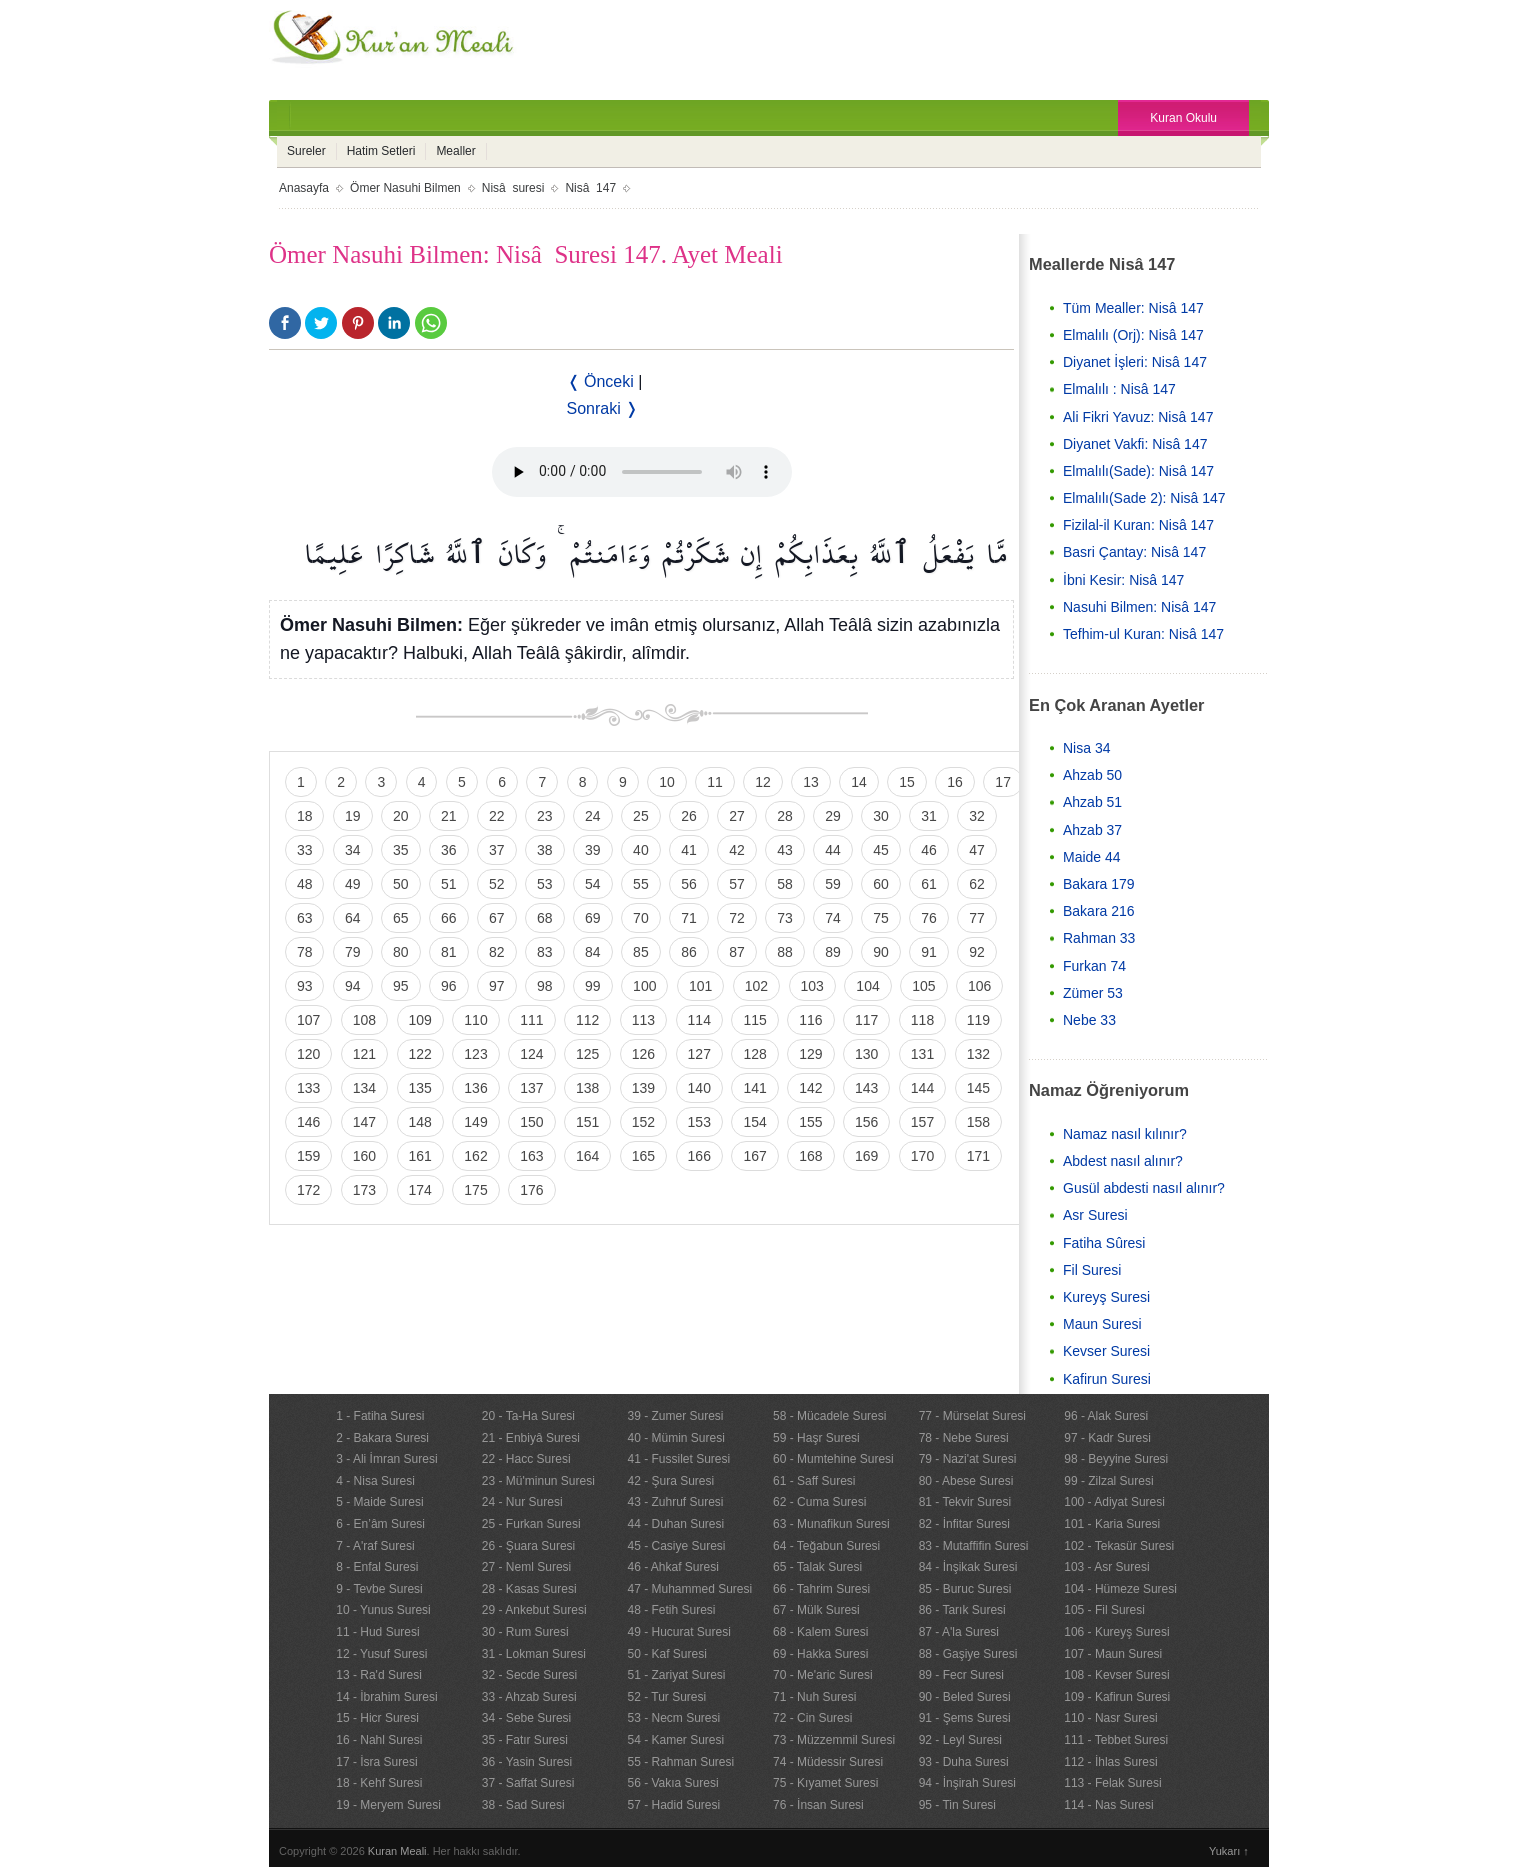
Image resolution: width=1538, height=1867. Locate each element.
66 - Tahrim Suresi (821, 1589)
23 (545, 816)
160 (364, 1156)
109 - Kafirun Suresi (1117, 1697)
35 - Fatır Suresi (525, 1740)
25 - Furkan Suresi (531, 1524)
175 (475, 1190)
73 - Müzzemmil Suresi (834, 1740)
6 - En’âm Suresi (380, 1524)
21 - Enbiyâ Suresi (531, 1438)
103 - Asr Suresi (1106, 1567)
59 (833, 884)
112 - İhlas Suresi (1110, 1762)
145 (978, 1088)
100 (644, 986)
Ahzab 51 (1092, 802)
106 (979, 986)
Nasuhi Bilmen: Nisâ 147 (1139, 607)
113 (643, 1020)
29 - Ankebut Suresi (534, 1610)
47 (977, 850)
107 (308, 1020)
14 (859, 782)
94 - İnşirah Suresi (967, 1783)
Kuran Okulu (1183, 118)
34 (353, 850)
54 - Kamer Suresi (675, 1740)
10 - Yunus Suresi (383, 1610)
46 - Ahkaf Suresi (672, 1567)
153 (699, 1122)
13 (811, 782)
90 (881, 952)
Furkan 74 (1094, 966)
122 (420, 1054)
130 (866, 1054)
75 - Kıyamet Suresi (825, 1783)
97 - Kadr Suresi (1107, 1438)
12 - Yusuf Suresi (381, 1654)
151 (587, 1122)
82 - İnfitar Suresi (964, 1524)
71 (689, 918)
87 (737, 952)
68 (545, 918)
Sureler (306, 151)
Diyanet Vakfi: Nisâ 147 (1135, 444)
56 (689, 884)
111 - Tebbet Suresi (1116, 1740)
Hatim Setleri (381, 151)
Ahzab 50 (1092, 775)
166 (699, 1156)
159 (308, 1156)
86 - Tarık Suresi (962, 1610)
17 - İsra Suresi (376, 1762)
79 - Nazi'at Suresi (968, 1459)
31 (929, 816)
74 (833, 918)
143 (866, 1088)
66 (449, 918)
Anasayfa (304, 188)
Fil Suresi (1092, 1270)
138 (587, 1088)
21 (449, 816)
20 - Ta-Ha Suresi (528, 1416)
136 (475, 1088)
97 (497, 986)
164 (587, 1156)
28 (785, 816)
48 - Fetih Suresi (671, 1610)
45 (881, 850)
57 (737, 884)
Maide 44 (1092, 857)
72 (737, 918)
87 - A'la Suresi (959, 1632)
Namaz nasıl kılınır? (1125, 1134)
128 (754, 1054)
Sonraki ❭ (603, 408)
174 (420, 1190)
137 (531, 1088)
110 (475, 1020)
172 (308, 1190)
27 (737, 816)
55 (641, 884)
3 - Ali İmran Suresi (386, 1459)
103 (812, 986)
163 (531, 1156)
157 (922, 1122)
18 (305, 816)
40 (641, 850)
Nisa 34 (1086, 748)
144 (922, 1088)
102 (756, 986)
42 (737, 850)
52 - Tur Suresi (666, 1697)
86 (689, 952)
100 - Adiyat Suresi (1114, 1502)
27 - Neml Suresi (526, 1567)
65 (401, 918)
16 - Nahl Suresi (379, 1740)
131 (922, 1054)
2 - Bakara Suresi (382, 1438)
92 (977, 952)
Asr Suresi (1095, 1215)
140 (699, 1088)
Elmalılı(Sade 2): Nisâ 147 (1144, 498)
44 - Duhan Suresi (675, 1524)
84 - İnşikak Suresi (968, 1567)
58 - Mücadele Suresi (829, 1416)
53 (545, 884)
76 (929, 918)
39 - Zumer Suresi (675, 1416)
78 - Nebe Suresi (964, 1438)
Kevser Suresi (1106, 1351)
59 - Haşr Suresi (816, 1438)
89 (833, 952)
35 (401, 850)
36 (449, 850)
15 (907, 782)
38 (545, 850)
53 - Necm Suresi (673, 1718)
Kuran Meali (397, 1851)
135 (420, 1088)
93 (305, 986)
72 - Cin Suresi (812, 1718)
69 (593, 918)
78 (305, 952)
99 (593, 986)
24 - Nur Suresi (522, 1502)
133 (308, 1088)
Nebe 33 (1089, 1020)
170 (922, 1156)
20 (401, 816)
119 (978, 1020)
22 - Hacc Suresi (526, 1459)
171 (978, 1156)
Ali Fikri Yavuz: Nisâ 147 (1138, 417)
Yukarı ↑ (1229, 1851)
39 (593, 850)
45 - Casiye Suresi (676, 1546)
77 (977, 918)
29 (833, 816)
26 (689, 816)
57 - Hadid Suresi (673, 1805)
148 (420, 1122)
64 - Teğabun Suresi (826, 1546)
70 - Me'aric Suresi (823, 1675)
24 (593, 816)
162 (475, 1156)
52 (497, 884)
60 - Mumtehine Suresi (833, 1459)
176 (531, 1190)
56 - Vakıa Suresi (672, 1783)
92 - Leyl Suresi (960, 1740)
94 (353, 986)
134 (364, 1088)
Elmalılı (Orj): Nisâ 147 (1133, 335)
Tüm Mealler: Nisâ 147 (1133, 308)
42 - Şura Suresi (670, 1481)
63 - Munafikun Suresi (831, 1524)
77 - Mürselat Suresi (972, 1416)
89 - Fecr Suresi (961, 1675)
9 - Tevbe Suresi (379, 1589)
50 (401, 884)
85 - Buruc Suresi (965, 1589)
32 (977, 816)
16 (955, 782)
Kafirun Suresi (1107, 1379)
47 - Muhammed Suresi (689, 1589)
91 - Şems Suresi (965, 1718)
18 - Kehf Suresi (379, 1783)
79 (353, 952)
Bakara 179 (1099, 884)
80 (401, 952)
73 (785, 918)
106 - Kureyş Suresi (1116, 1632)
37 (497, 850)
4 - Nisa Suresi (375, 1481)
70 (641, 918)
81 (449, 952)
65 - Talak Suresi (817, 1567)
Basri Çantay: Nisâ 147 (1134, 552)
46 (929, 850)
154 (754, 1122)
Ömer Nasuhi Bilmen (405, 188)
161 (420, 1156)
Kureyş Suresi (1106, 1297)
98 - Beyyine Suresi (1116, 1459)
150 (531, 1122)
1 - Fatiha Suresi (380, 1416)
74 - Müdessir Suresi (828, 1762)
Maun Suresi (1102, 1324)
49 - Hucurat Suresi (678, 1632)
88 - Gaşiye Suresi (968, 1654)
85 (641, 952)
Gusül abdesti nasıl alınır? (1144, 1188)
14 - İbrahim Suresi (386, 1697)
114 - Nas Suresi (1108, 1805)
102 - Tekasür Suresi (1119, 1546)
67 (497, 918)
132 (978, 1054)
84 (593, 952)
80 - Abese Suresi (966, 1481)
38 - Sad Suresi (523, 1805)
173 (364, 1190)
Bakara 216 (1099, 911)
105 (923, 986)
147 (364, 1122)
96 (449, 986)
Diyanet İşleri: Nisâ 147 (1135, 362)
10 (667, 782)
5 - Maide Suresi (379, 1502)
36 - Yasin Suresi (527, 1762)
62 (977, 884)
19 (353, 816)
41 (689, 850)
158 (978, 1122)
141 (754, 1088)
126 (643, 1054)
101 (700, 986)
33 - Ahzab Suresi (529, 1697)
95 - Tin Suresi (957, 1805)
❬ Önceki (600, 381)
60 (881, 884)
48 (305, 884)
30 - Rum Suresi (525, 1632)
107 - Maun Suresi (1113, 1654)
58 (785, 884)
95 (401, 986)
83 (545, 952)
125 (587, 1054)
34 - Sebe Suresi (526, 1718)
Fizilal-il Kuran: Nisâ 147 (1138, 525)
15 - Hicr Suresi (377, 1718)
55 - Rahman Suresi (680, 1762)
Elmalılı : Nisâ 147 (1119, 389)
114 (699, 1020)
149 (475, 1122)
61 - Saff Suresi (814, 1481)
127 (699, 1054)
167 (754, 1156)
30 (881, 816)
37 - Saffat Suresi (528, 1783)
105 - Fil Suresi (1104, 1610)
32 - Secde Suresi (529, 1675)
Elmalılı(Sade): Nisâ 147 (1138, 471)
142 (810, 1088)
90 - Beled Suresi (965, 1697)
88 (785, 952)
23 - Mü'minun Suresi (538, 1481)
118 (922, 1020)
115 (754, 1020)
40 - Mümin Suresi (675, 1438)
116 (810, 1020)
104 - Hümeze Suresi (1120, 1589)
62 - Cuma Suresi (819, 1502)
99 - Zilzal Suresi (1108, 1481)
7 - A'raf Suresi (375, 1546)
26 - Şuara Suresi (528, 1546)
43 (785, 850)
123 (475, 1054)
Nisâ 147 (590, 188)
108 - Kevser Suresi (1116, 1675)
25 (641, 816)
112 (587, 1020)
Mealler (455, 151)
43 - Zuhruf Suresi (675, 1502)
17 (1003, 782)
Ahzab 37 (1092, 830)
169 (866, 1156)
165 (643, 1156)
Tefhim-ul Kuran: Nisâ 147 (1143, 634)
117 (866, 1020)
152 (643, 1122)
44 (833, 850)
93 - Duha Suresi (964, 1762)
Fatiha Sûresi (1104, 1243)
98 (545, 986)
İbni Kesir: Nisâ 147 (1123, 580)
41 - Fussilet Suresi (678, 1459)
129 (810, 1054)
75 (881, 918)
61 (929, 884)
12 (763, 782)
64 (353, 918)
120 (308, 1054)
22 (497, 816)
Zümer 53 (1093, 993)
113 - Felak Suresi (1112, 1783)
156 (866, 1122)
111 (531, 1020)
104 (867, 986)
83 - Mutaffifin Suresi (974, 1546)
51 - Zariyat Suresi (676, 1675)
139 (643, 1088)
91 (929, 952)
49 (353, 884)
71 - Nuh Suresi (814, 1697)
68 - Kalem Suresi (820, 1632)
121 (364, 1054)
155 (810, 1122)
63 (305, 918)
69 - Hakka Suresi (820, 1654)
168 (810, 1156)
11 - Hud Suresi (377, 1632)
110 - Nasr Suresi (1110, 1718)
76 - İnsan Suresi (818, 1805)
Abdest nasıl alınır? (1123, 1161)
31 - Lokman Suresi (534, 1654)
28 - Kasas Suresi (529, 1589)
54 (593, 884)
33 (305, 850)
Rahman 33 (1099, 938)
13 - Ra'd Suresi (379, 1675)
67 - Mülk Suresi (816, 1610)
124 (531, 1054)
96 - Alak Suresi (1106, 1416)
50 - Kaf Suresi (666, 1654)
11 (715, 782)
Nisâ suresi (513, 188)
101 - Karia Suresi (1112, 1524)
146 (308, 1122)
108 (364, 1020)
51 (449, 884)
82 (497, 952)
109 (420, 1020)
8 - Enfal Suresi (377, 1567)
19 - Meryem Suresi (388, 1805)
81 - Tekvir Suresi (965, 1502)
